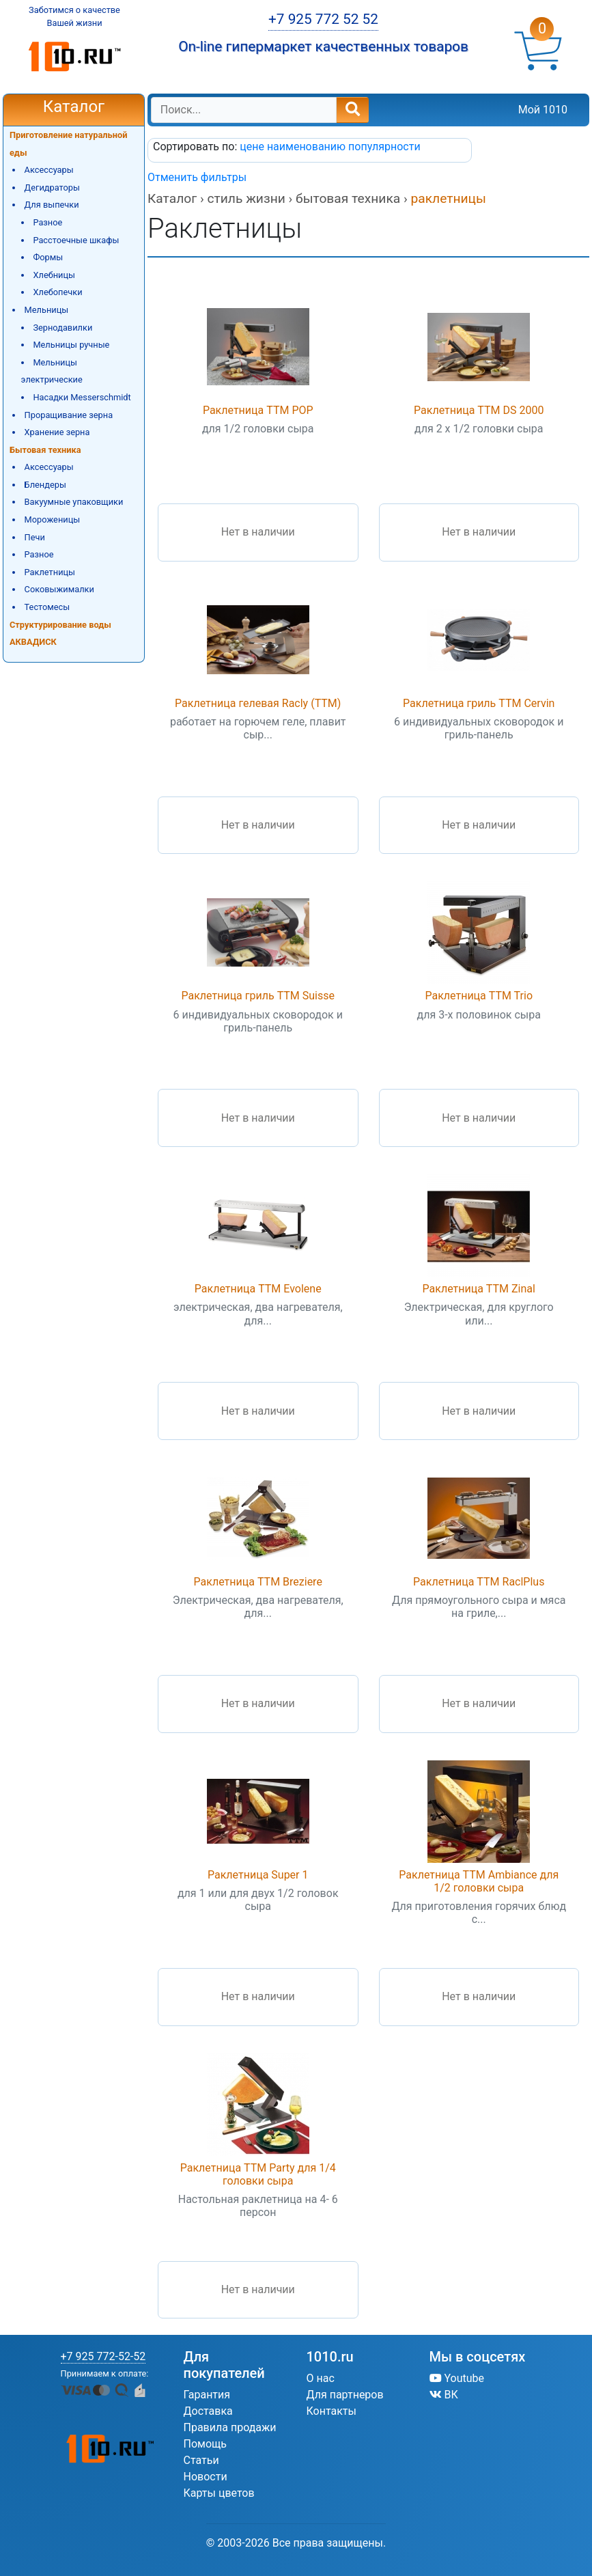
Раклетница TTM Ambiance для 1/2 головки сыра (479, 1881)
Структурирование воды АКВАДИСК (60, 634)
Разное (47, 222)
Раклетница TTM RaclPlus (478, 1581)
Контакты (331, 2411)
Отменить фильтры (196, 177)
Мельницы (47, 310)
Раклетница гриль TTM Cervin (478, 703)
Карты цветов (219, 2493)
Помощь (205, 2443)
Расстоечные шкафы (76, 240)
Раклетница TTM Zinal (479, 1288)
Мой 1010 (542, 109)
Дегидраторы (52, 187)
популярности (384, 146)
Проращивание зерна (69, 415)
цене (253, 146)
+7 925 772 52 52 (323, 19)
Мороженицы (53, 519)
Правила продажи (230, 2427)
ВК (443, 2394)
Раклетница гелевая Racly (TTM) (258, 703)
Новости (205, 2476)
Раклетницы (50, 572)
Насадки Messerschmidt (81, 397)
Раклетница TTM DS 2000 (479, 410)
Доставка (208, 2411)
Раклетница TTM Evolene (258, 1288)
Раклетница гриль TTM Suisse (258, 995)
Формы (48, 257)
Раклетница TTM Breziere (258, 1581)
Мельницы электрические (52, 371)
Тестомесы (47, 607)
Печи (35, 537)
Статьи (201, 2460)
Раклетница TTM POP (258, 410)
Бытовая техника (45, 450)
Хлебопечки (57, 292)
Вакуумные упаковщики (74, 502)
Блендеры (45, 485)
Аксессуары (49, 170)
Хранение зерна (57, 432)
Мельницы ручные (71, 345)
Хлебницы (54, 275)
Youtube (457, 2378)
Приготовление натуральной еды (69, 144)
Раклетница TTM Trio (479, 995)
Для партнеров (345, 2394)
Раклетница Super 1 (258, 1874)
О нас (321, 2378)
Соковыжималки (59, 589)
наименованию (307, 146)
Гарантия (207, 2394)
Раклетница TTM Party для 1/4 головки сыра (258, 2174)
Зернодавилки (62, 327)
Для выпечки (52, 204)
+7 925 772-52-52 (103, 2356)
